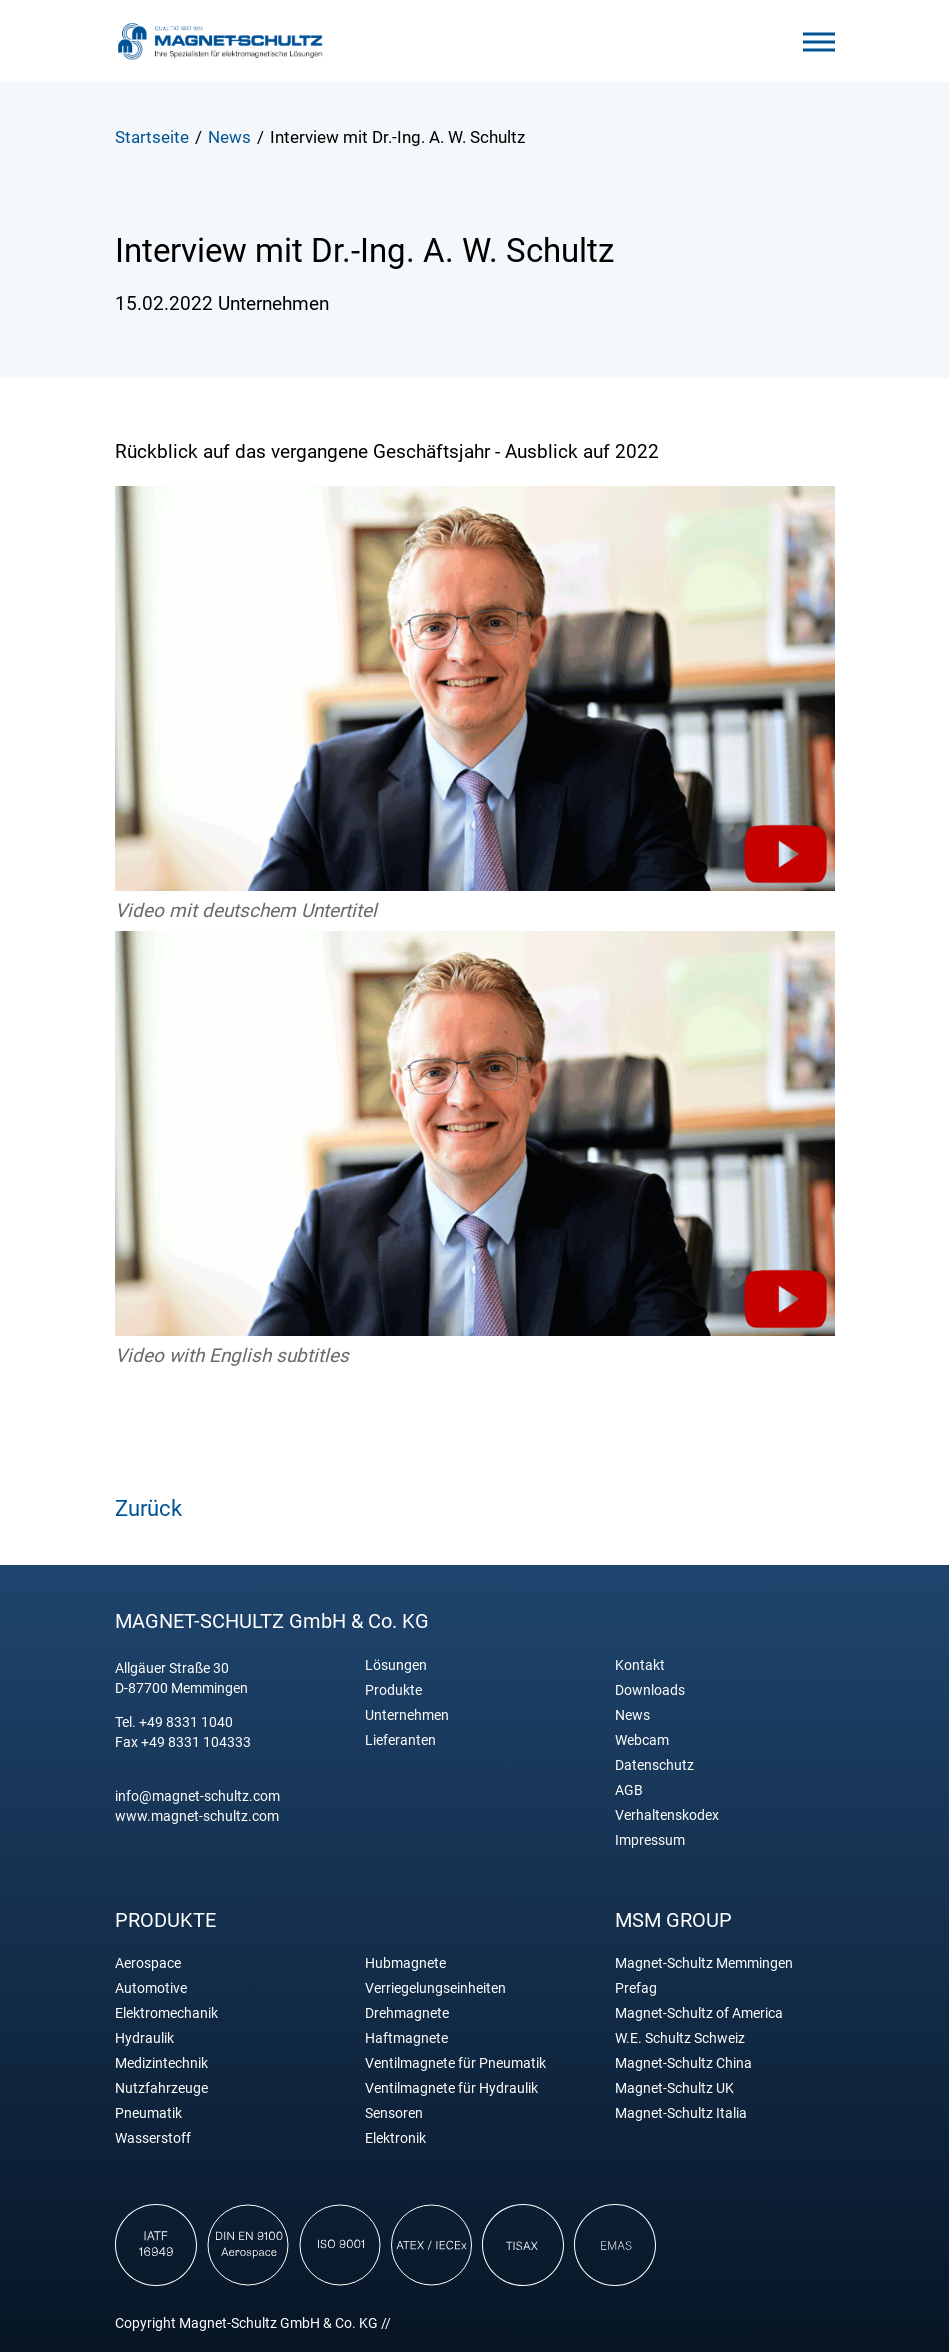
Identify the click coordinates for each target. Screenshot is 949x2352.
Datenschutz (654, 1765)
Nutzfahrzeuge (161, 2088)
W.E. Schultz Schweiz (680, 2038)
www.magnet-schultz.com (197, 1816)
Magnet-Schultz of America (699, 2013)
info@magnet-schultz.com (197, 1796)
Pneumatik (148, 2113)
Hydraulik (144, 2038)
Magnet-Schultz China (683, 2063)
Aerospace (148, 1963)
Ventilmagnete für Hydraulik (451, 2088)
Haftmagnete (406, 2038)
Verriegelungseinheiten (435, 1988)
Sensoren (394, 2113)
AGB (629, 1790)
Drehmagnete (407, 2013)
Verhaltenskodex (667, 1815)
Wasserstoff (153, 2138)
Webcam (642, 1740)
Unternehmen (407, 1715)
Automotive (151, 1988)
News (632, 1715)
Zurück (148, 1508)
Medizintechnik (161, 2063)
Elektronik (395, 2138)
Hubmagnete (405, 1963)
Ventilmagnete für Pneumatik (455, 2063)
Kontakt (640, 1665)
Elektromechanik (166, 2013)
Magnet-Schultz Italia (681, 2113)
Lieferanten (400, 1740)
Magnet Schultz (220, 41)
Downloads (650, 1690)
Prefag (636, 1988)
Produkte (393, 1690)
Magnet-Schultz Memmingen (704, 1963)
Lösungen (396, 1665)
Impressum (650, 1840)
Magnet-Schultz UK (674, 2088)
